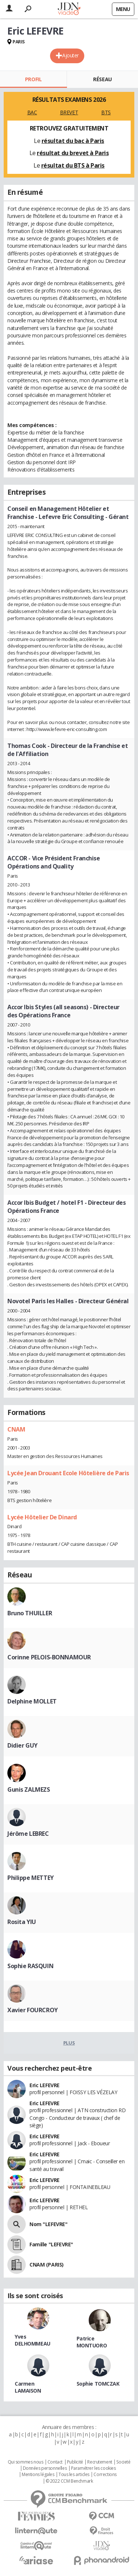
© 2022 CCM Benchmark (69, 2481)
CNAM (16, 1429)
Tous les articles (74, 2474)
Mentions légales (38, 2474)
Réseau (102, 79)
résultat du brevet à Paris (73, 153)
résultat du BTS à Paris (73, 165)
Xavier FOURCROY (32, 2010)
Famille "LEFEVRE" (51, 2244)
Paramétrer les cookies (93, 2468)
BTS (106, 112)
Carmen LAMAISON (28, 2387)
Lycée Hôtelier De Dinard (42, 1517)
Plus (69, 2042)
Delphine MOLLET (32, 1701)
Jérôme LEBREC (28, 1834)
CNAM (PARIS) (46, 2264)
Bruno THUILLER (29, 1613)
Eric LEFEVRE (44, 2085)
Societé (123, 2462)
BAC (32, 112)
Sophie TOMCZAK (98, 2383)
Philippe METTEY (30, 1878)
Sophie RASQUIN (30, 1966)
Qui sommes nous (25, 2462)
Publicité (75, 2462)
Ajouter (70, 55)
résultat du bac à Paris (73, 141)
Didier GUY (22, 1745)
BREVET (69, 112)
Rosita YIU (21, 1922)
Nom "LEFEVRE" (48, 2224)
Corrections (104, 2474)
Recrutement (99, 2462)
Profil (33, 79)
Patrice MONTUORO (92, 2342)
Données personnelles (45, 2468)
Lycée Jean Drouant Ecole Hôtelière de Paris (68, 1473)
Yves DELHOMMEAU (32, 2340)
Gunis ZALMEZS (28, 1789)
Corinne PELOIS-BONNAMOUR (49, 1657)
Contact (55, 2462)
